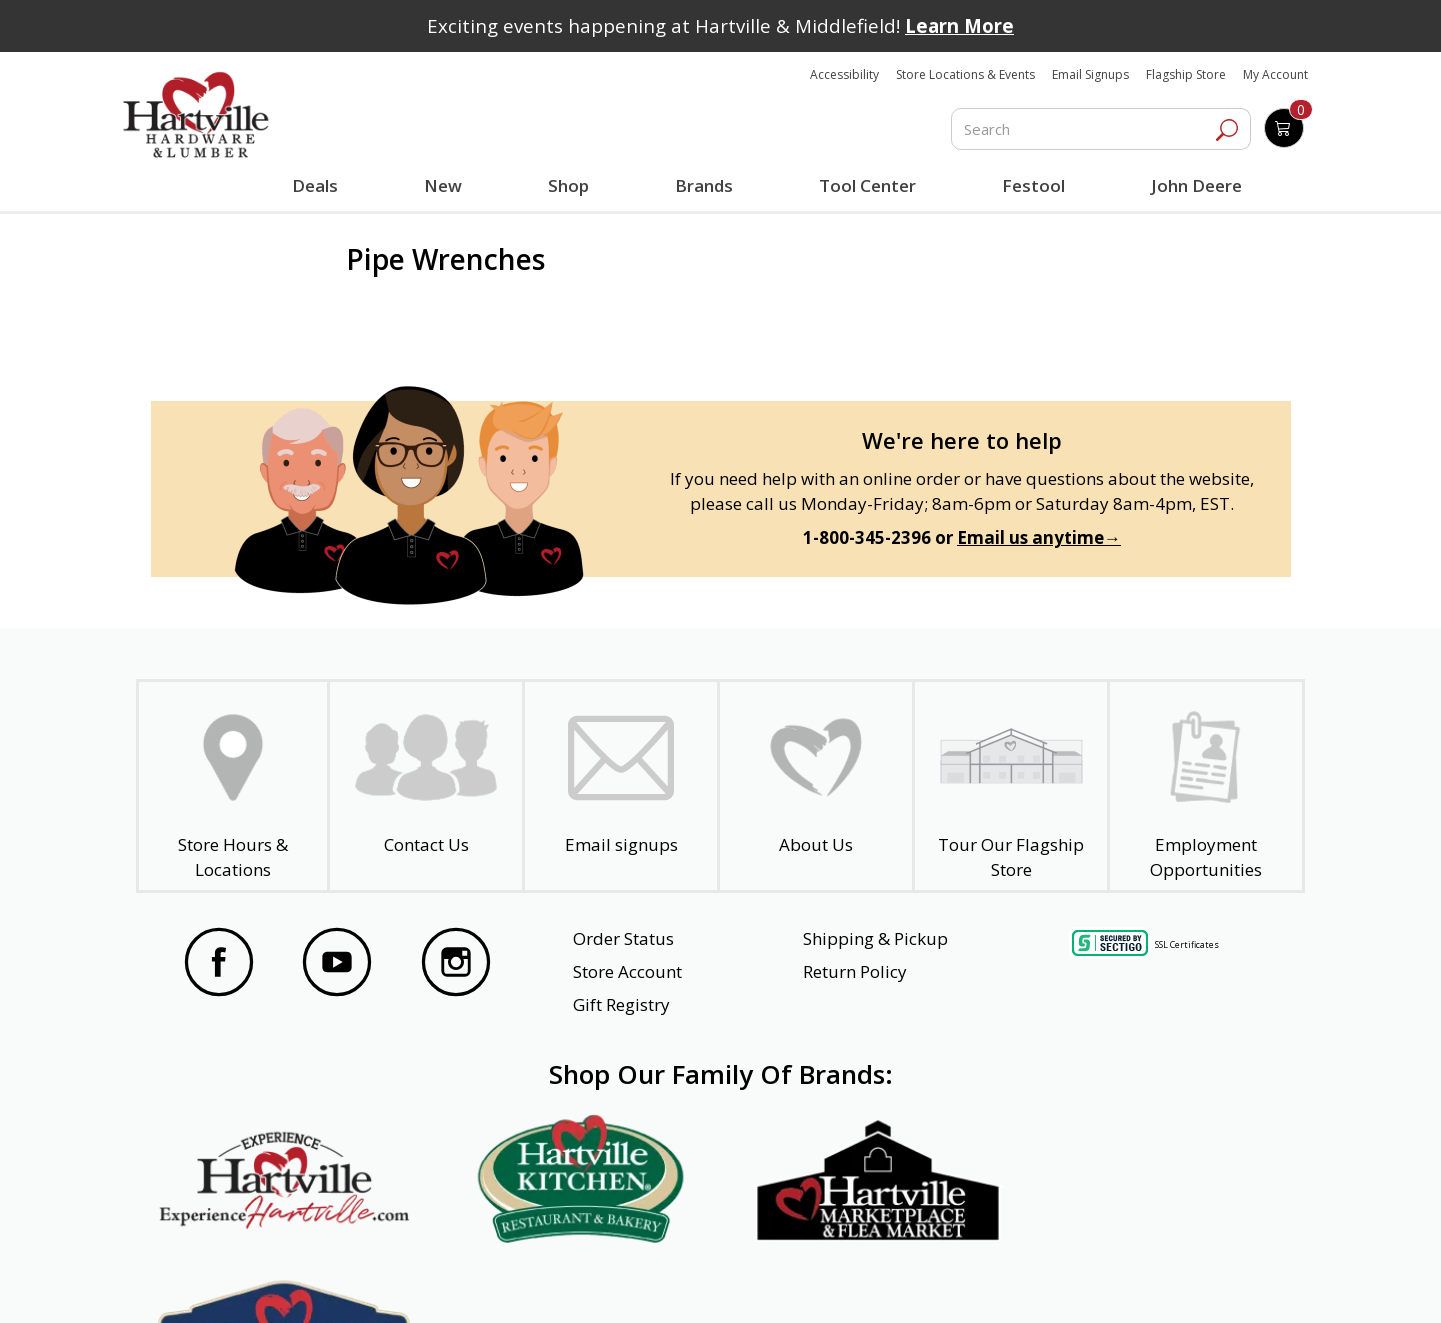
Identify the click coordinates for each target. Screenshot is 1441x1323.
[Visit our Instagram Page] (456, 965)
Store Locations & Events (965, 74)
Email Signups (1090, 74)
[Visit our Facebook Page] (219, 965)
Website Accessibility (259, 1281)
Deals (319, 188)
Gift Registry (621, 1004)
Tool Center (867, 185)
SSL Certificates (1187, 944)
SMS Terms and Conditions (1163, 1281)
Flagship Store (1186, 74)
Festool (1033, 185)
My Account (1275, 74)
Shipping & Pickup (875, 938)
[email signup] (621, 786)
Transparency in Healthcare (901, 1281)
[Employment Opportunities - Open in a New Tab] (1206, 786)
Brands (704, 185)
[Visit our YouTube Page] (337, 965)
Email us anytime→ (1039, 537)
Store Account (627, 971)
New (443, 185)
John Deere (1196, 185)
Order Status (623, 938)
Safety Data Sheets (659, 1281)
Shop (573, 188)
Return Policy (855, 971)
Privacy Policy (460, 1281)
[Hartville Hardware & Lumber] (196, 115)
